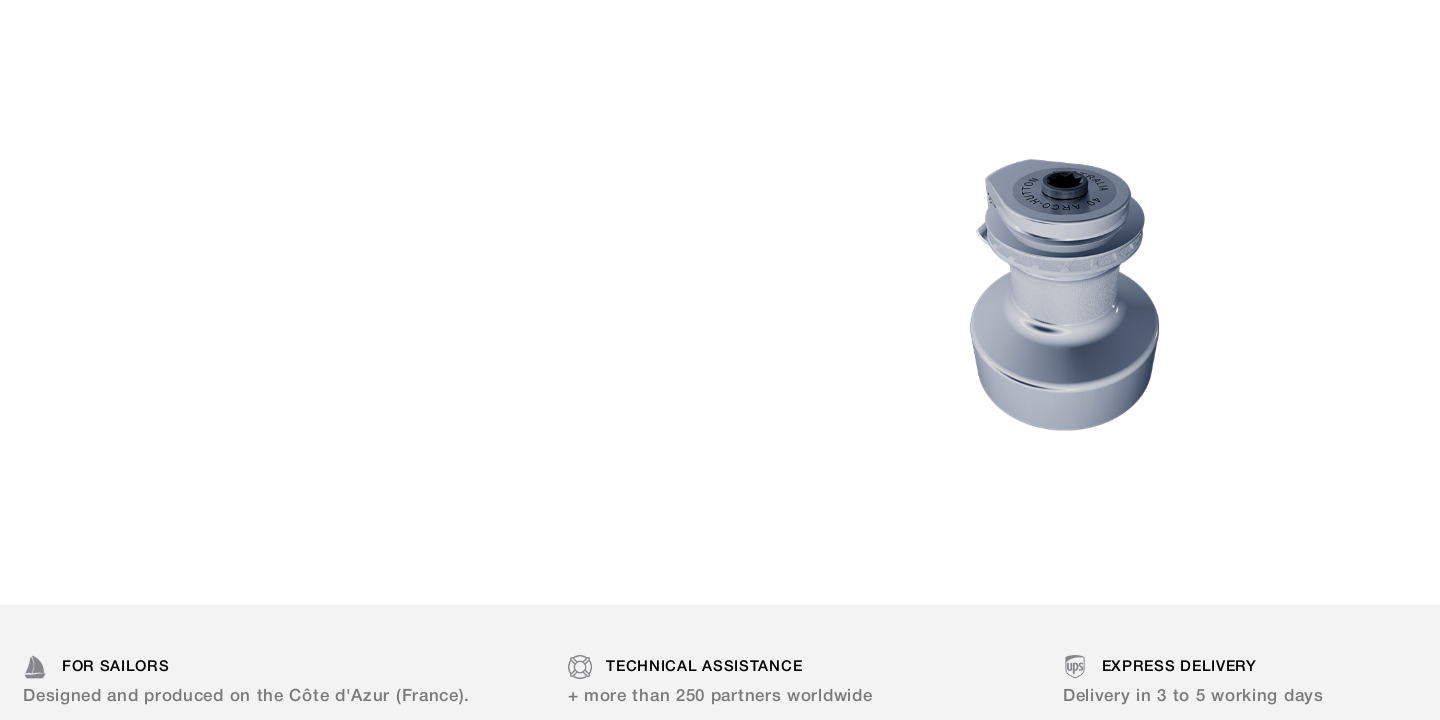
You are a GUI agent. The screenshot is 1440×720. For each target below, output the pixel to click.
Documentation (661, 30)
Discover (262, 374)
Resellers (823, 30)
